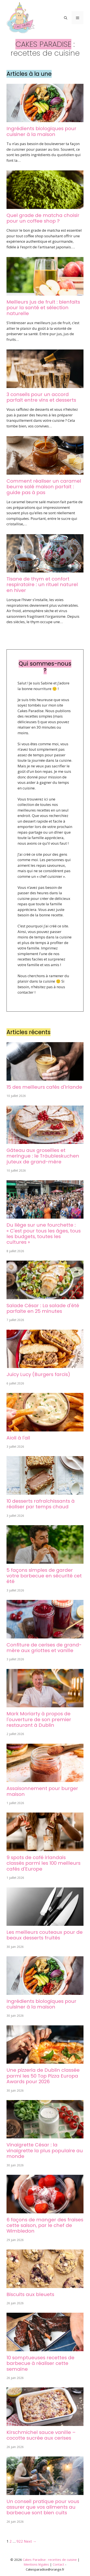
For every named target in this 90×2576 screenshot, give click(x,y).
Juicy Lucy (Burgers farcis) (38, 1374)
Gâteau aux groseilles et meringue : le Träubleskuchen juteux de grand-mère (43, 1156)
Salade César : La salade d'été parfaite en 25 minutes (43, 1308)
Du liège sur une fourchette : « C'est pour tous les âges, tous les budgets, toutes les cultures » (44, 1233)
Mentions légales (36, 2564)
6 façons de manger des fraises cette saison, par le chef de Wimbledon (45, 2225)
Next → (30, 2541)
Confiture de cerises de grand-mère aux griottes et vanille (44, 1647)
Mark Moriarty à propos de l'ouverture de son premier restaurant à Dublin (39, 1719)
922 (19, 2541)
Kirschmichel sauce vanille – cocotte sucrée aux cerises (41, 2435)
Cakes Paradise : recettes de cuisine (50, 2559)
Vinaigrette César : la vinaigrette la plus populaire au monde (45, 2150)
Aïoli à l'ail (18, 1437)
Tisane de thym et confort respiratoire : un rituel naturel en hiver (42, 585)
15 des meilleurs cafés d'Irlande (44, 1087)
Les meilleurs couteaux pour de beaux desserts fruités (45, 1935)
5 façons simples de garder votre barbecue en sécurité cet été (44, 1576)
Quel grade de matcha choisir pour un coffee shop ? (43, 218)
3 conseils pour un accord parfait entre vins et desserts (41, 397)
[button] (66, 17)
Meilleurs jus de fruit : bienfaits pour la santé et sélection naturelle (43, 308)
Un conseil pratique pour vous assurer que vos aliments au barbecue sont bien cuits (43, 2507)
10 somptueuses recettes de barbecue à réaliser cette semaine (40, 2363)
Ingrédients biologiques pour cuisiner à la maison (41, 131)
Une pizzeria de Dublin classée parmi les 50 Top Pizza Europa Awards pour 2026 (43, 2076)
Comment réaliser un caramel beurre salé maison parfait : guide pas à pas (44, 487)
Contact (58, 2564)
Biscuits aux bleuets (30, 2294)
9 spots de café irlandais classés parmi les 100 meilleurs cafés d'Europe (43, 1863)
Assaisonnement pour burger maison (42, 1791)
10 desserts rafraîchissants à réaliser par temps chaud (41, 1504)
